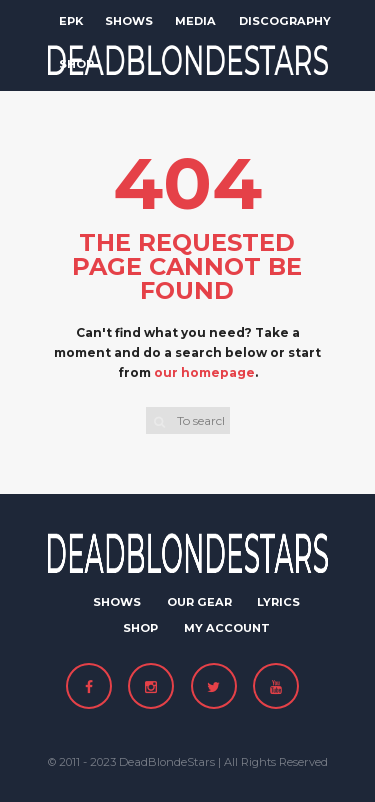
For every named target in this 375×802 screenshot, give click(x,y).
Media (195, 21)
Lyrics (278, 602)
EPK (71, 21)
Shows (129, 21)
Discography (285, 21)
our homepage (204, 372)
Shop (76, 64)
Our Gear (199, 602)
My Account (227, 628)
